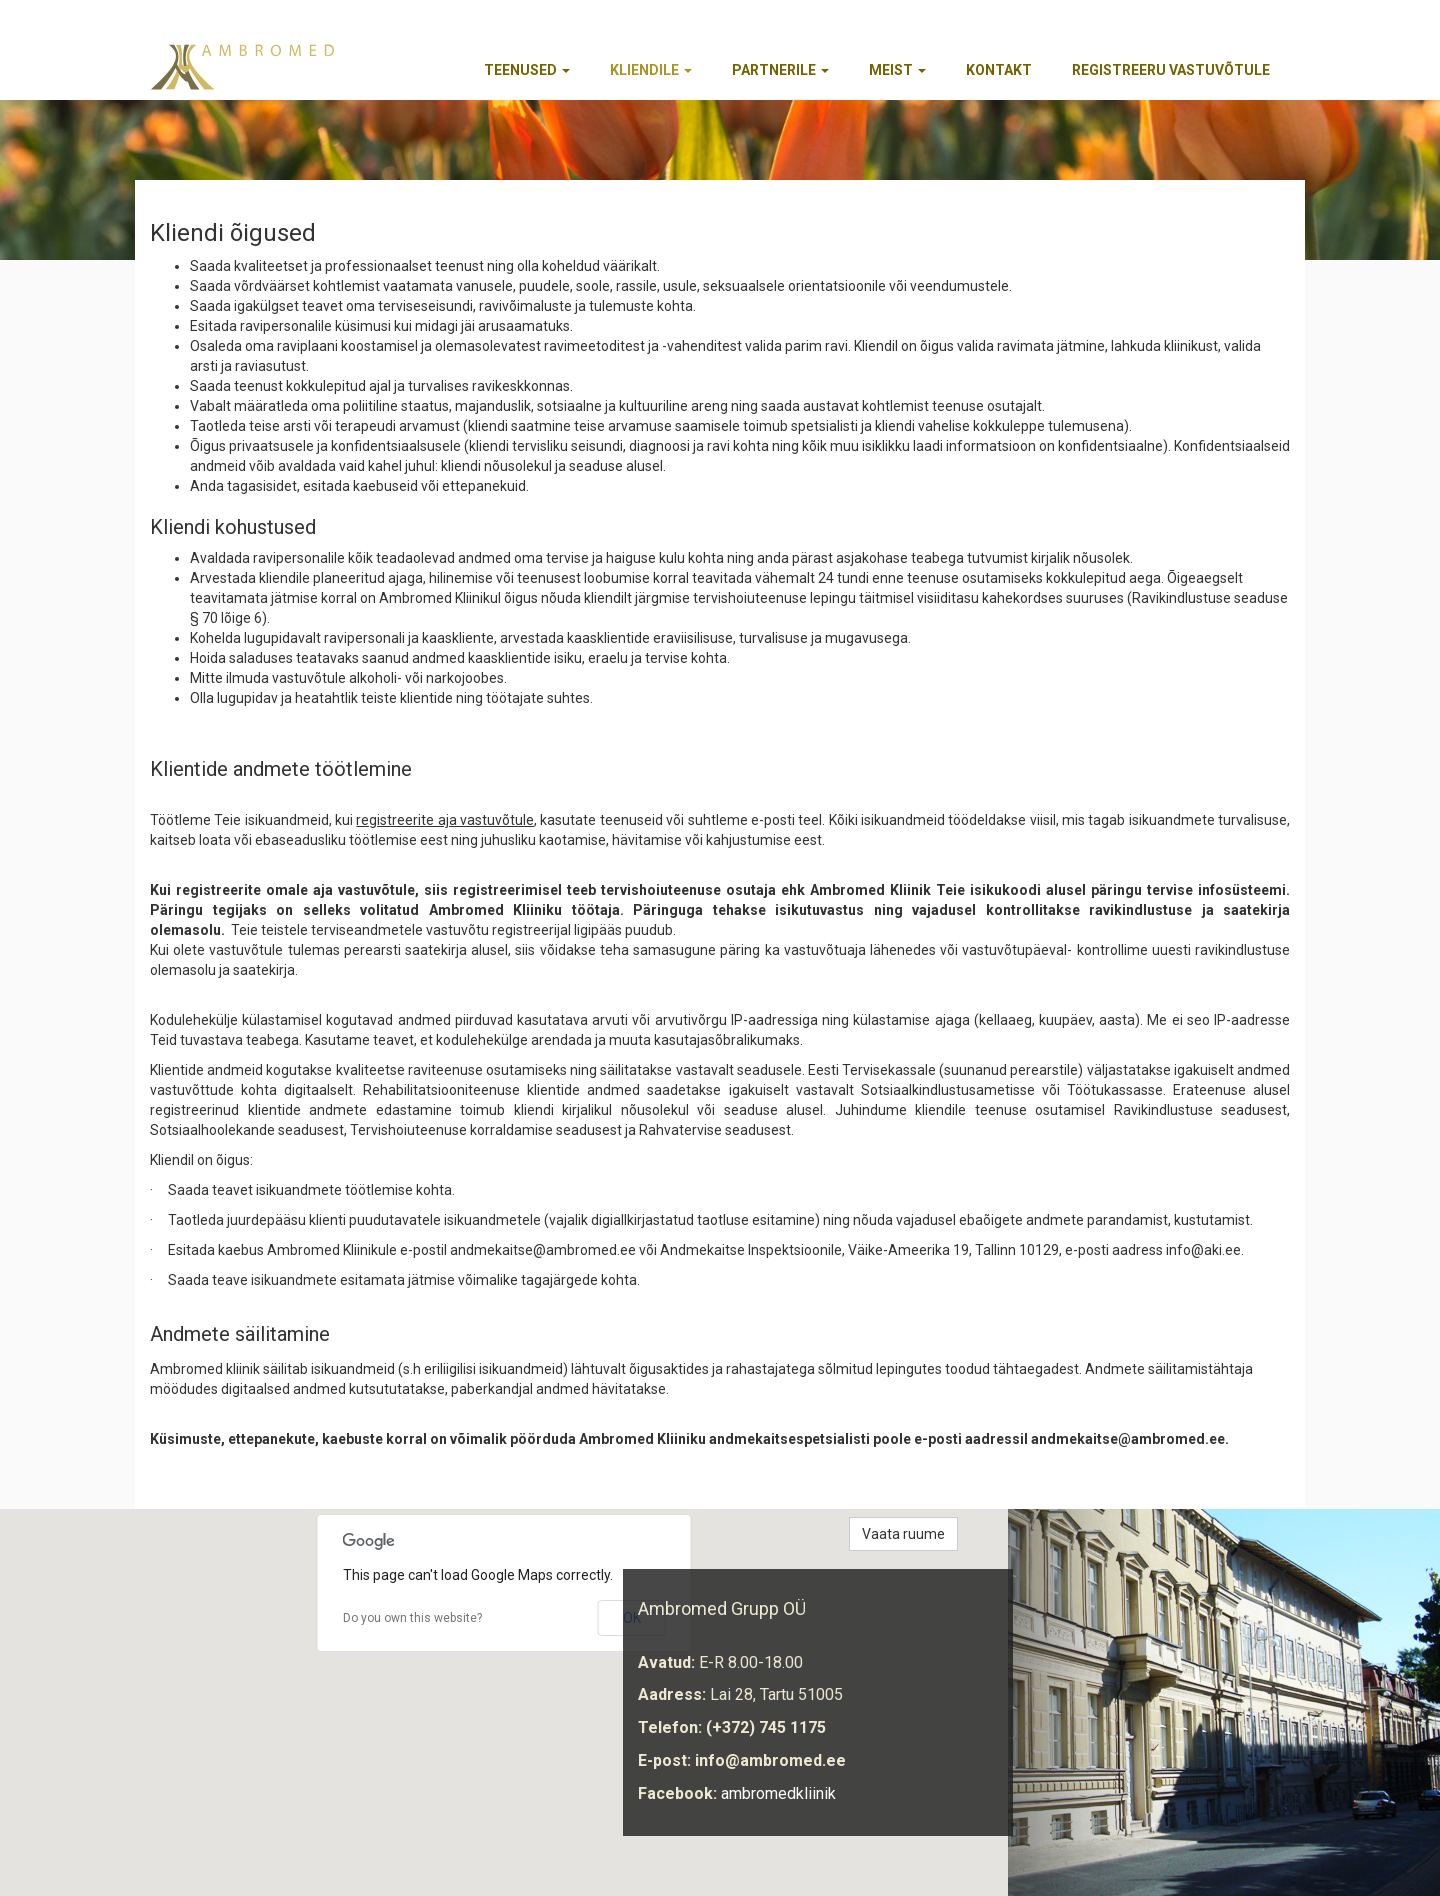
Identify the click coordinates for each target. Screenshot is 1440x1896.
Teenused (527, 70)
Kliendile (651, 70)
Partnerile (780, 70)
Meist (897, 70)
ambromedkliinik (778, 1793)
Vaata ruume (903, 1534)
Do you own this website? (412, 1618)
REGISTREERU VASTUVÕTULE (1171, 70)
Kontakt (999, 70)
